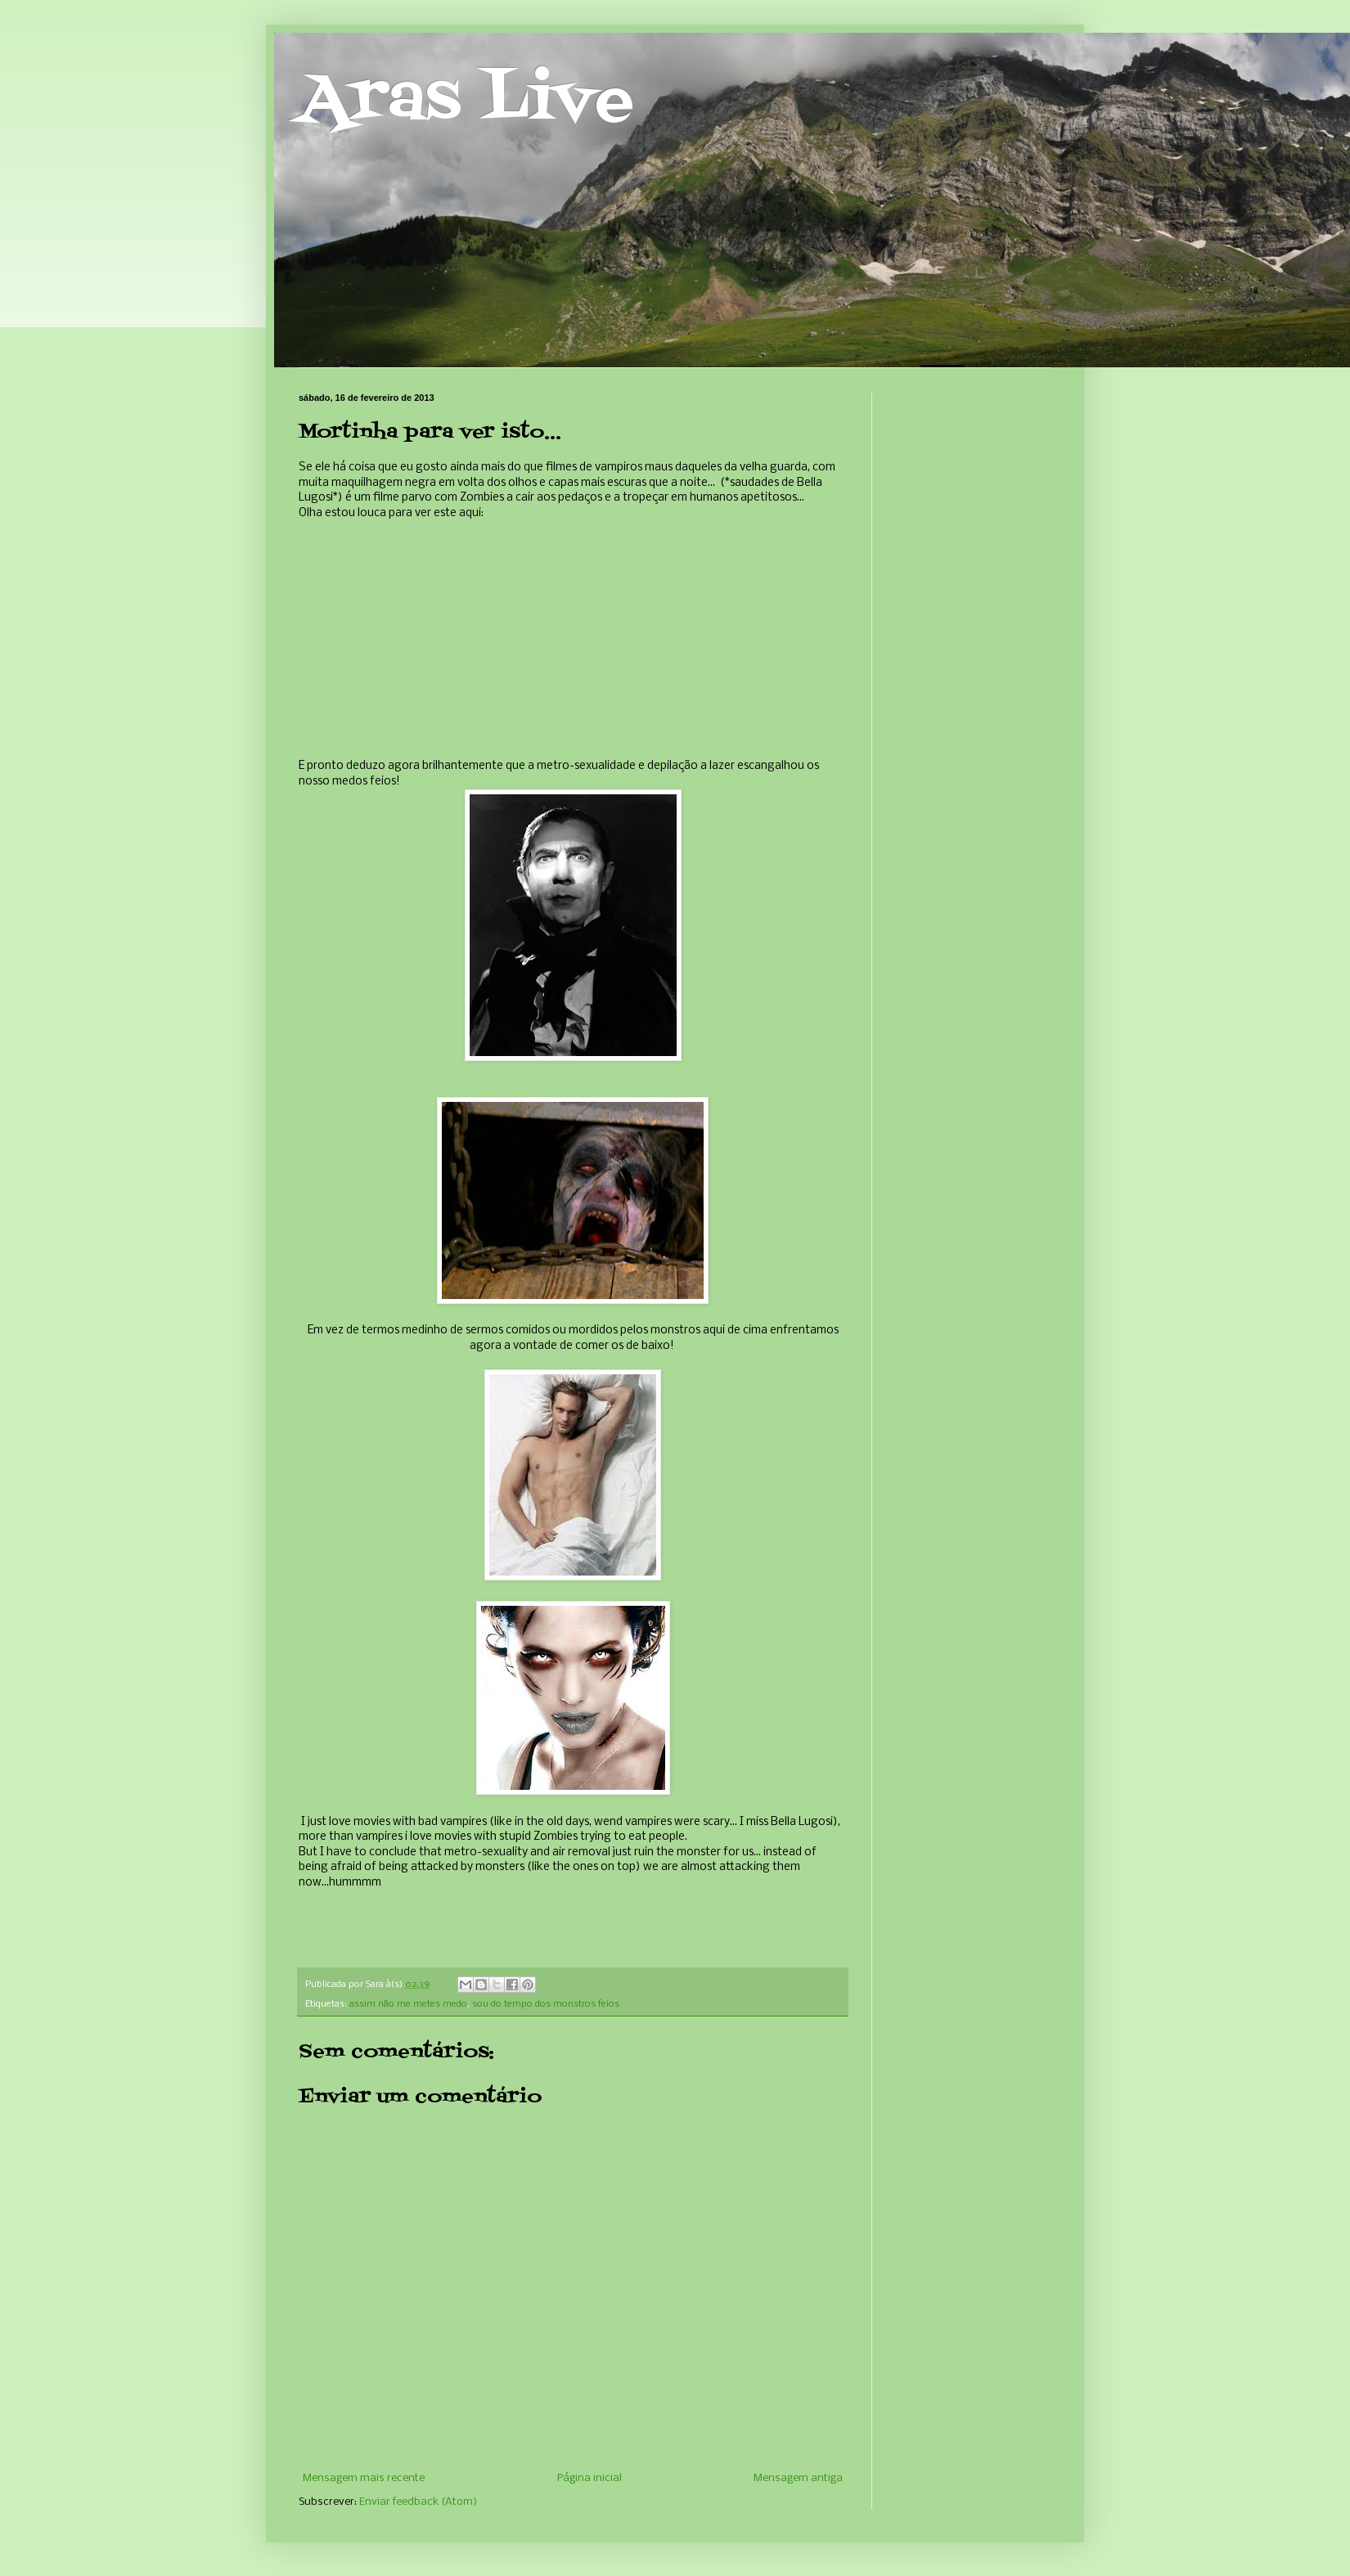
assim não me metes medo (408, 2004)
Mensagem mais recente (364, 2478)
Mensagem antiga (798, 2478)
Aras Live (466, 101)
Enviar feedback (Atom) (418, 2502)
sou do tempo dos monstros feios (545, 2004)
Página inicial (589, 2478)
